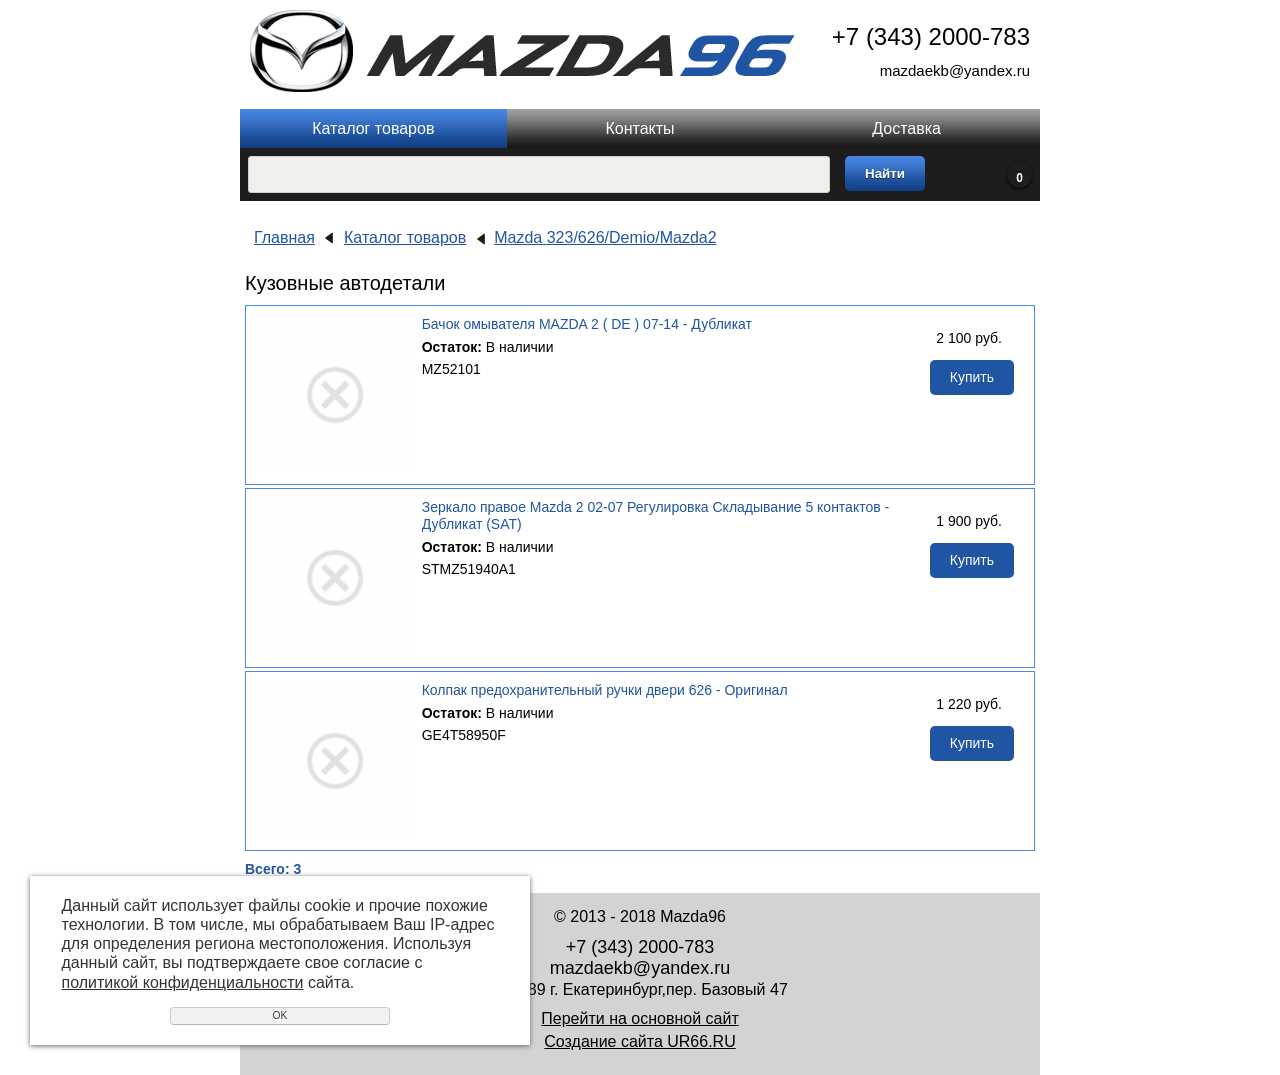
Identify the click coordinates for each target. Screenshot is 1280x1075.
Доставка (906, 128)
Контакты (639, 128)
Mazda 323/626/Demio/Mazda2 (605, 237)
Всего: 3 (273, 869)
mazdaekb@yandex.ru (955, 70)
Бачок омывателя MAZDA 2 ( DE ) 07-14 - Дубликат (587, 324)
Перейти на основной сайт (639, 1018)
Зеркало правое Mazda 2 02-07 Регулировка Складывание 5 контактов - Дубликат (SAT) (656, 515)
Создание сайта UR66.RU (639, 1041)
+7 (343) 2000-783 (931, 36)
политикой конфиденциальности (183, 982)
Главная (284, 237)
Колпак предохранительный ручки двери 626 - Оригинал (605, 690)
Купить (972, 377)
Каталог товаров (373, 128)
